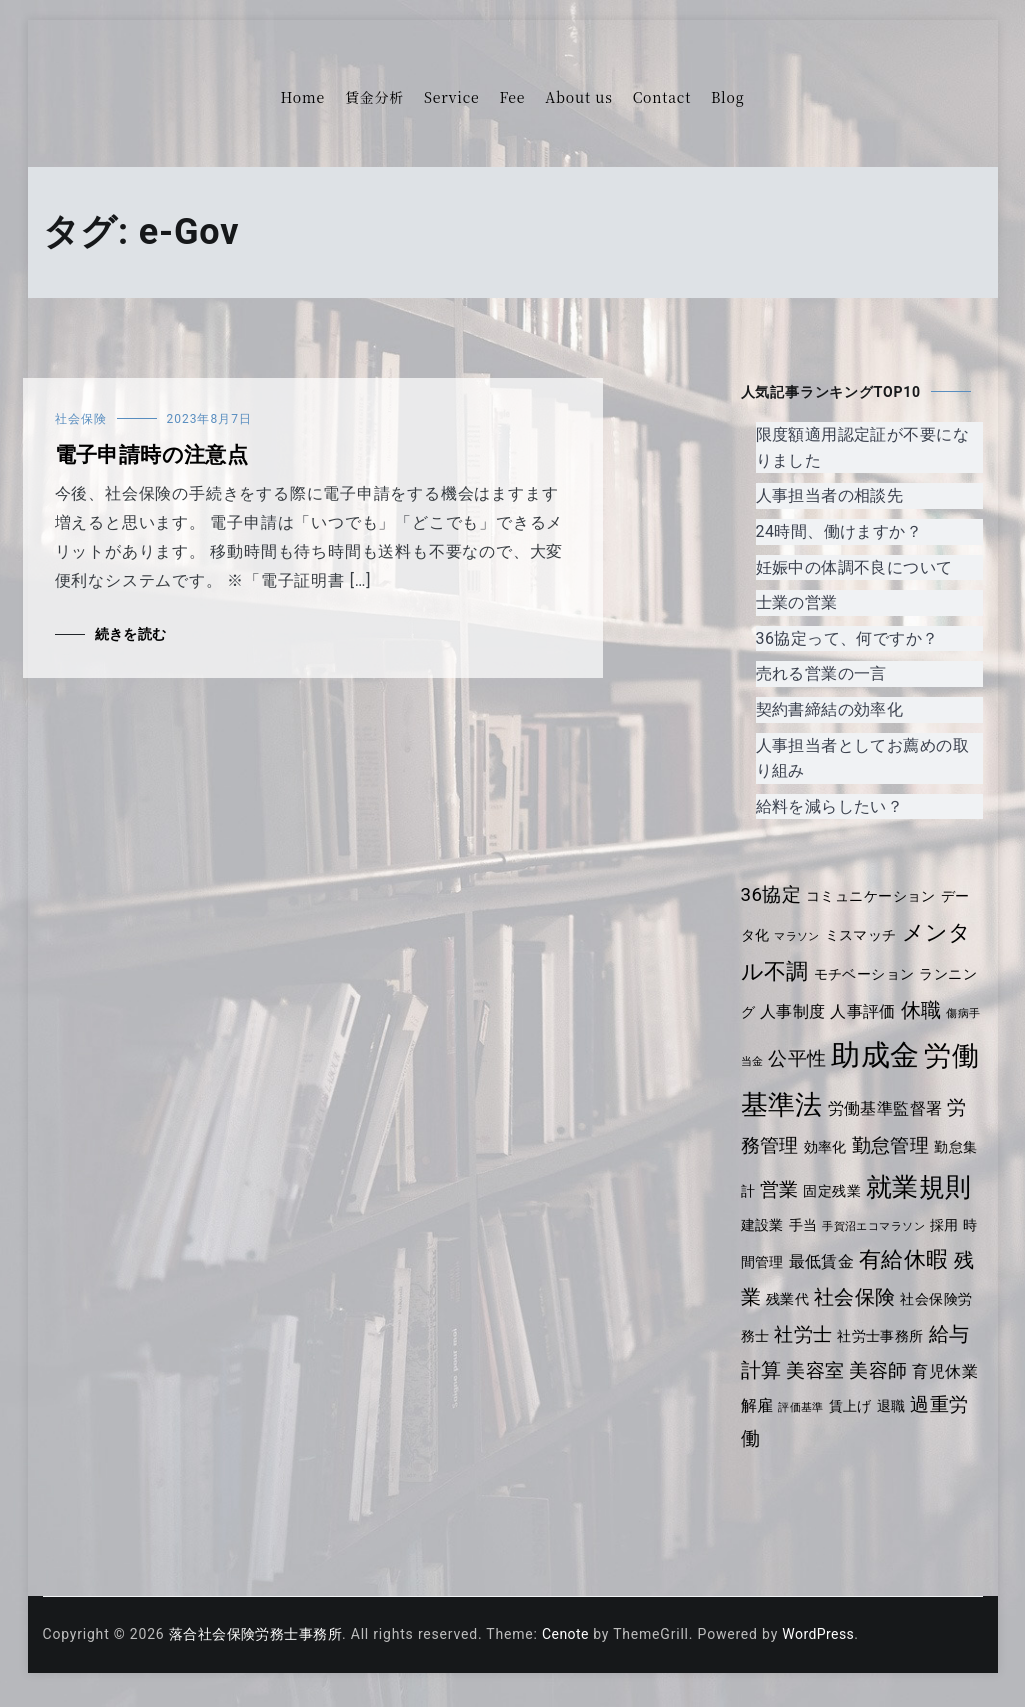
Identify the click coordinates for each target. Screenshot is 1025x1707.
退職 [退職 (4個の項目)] (950, 1422)
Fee (512, 97)
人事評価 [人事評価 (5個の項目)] (865, 1011)
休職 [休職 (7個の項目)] (925, 1010)
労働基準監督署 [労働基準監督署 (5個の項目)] (915, 1108)
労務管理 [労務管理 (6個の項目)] (780, 1146)
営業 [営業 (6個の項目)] (810, 1190)
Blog (727, 97)
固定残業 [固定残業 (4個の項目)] (863, 1191)
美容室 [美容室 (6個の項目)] (857, 1389)
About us (578, 97)
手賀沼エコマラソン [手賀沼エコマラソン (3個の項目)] (909, 1239)
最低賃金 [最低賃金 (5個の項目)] (857, 1279)
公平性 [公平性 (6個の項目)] (810, 1059)
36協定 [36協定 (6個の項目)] (772, 895)
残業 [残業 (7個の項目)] (789, 1317)
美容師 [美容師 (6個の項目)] (922, 1389)
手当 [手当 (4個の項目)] (836, 1238)
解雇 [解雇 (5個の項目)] (813, 1421)
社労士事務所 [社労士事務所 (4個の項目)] (927, 1354)
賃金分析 (374, 97)
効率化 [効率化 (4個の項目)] (846, 1147)
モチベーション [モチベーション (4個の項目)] (867, 974)
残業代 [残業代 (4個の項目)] (836, 1319)
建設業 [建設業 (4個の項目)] (794, 1238)
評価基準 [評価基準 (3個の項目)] (857, 1423)
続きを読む (132, 634)
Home (303, 97)
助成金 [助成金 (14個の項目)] (889, 1055)
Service (451, 97)
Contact (662, 97)
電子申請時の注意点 (153, 455)
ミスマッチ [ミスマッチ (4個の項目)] (864, 935)
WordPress (826, 1649)
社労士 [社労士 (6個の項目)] (848, 1353)
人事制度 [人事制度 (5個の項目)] (793, 1011)
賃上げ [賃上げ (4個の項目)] (908, 1422)
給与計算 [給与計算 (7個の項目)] (782, 1388)
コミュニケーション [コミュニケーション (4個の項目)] (874, 896)
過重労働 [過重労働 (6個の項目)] (780, 1453)
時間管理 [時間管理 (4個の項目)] (789, 1280)
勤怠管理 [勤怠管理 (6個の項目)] (913, 1146)
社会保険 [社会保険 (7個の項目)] (905, 1317)
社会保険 (81, 419)
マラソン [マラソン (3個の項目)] (798, 936)
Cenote (571, 1649)
